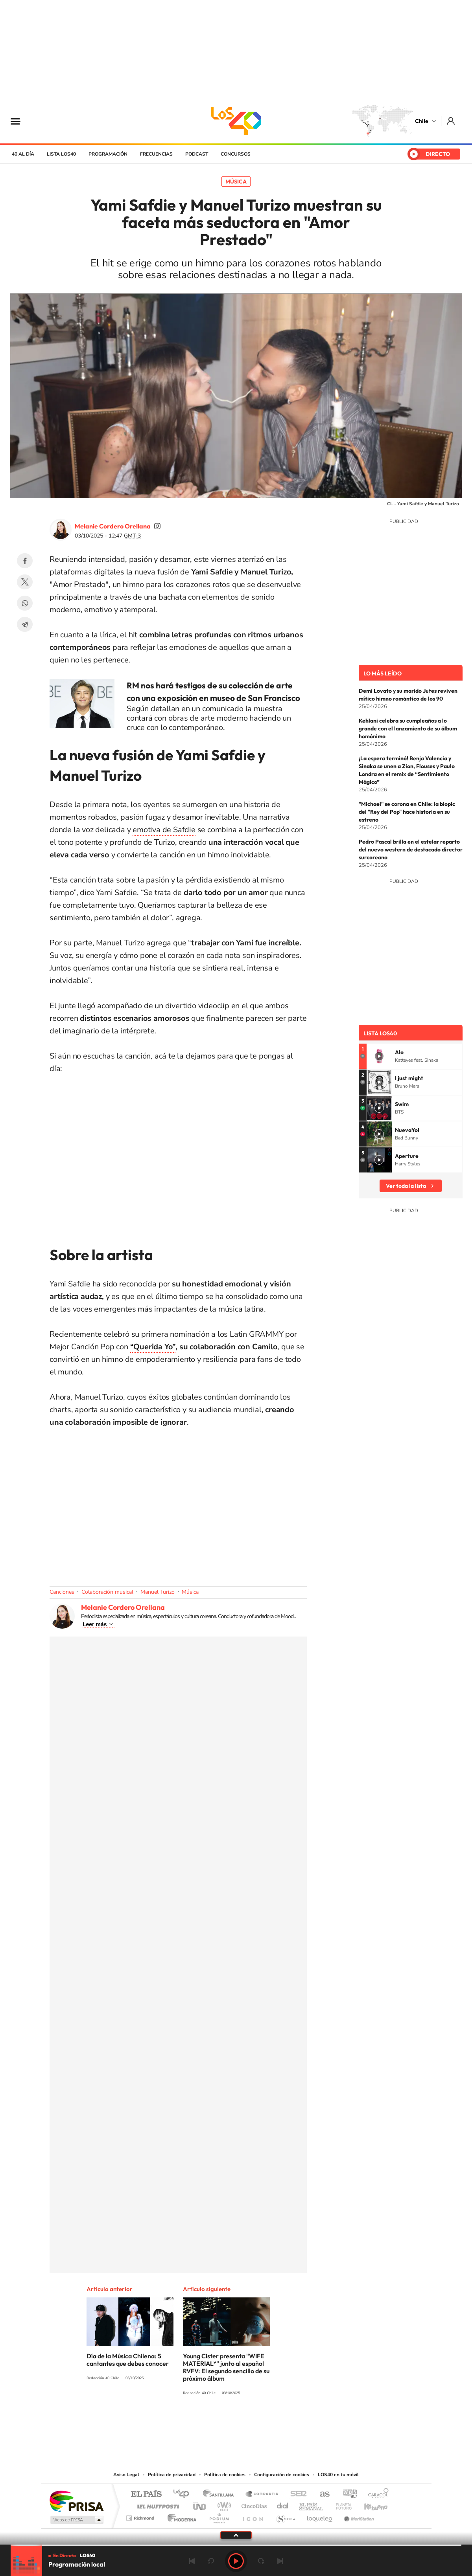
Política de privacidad (171, 2474)
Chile (421, 121)
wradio (223, 2504)
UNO (200, 2504)
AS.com (321, 2494)
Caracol (376, 2494)
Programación (107, 154)
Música (236, 181)
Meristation (358, 2516)
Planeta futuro (340, 2504)
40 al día (23, 154)
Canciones (62, 1592)
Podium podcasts (218, 2516)
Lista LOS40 (61, 154)
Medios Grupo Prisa (76, 2520)
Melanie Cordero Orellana (113, 526)
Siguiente (280, 2561)
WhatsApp (25, 603)
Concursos (236, 154)
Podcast (196, 154)
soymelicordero (157, 526)
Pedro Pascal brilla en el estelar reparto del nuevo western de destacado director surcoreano (411, 849)
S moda (285, 2516)
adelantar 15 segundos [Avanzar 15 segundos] (261, 2561)
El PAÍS (146, 2494)
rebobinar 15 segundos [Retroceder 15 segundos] (211, 2561)
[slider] (236, 2545)
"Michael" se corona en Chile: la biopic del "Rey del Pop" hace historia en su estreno (407, 811)
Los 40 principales (184, 2494)
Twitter (25, 581)
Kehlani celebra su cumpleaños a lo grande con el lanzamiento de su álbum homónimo (408, 728)
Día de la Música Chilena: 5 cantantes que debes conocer (128, 2359)
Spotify (267, 2422)
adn (347, 2494)
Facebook (25, 560)
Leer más (95, 1624)
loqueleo (320, 2516)
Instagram (204, 2422)
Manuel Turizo (157, 1592)
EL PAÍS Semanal (311, 2504)
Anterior (192, 2561)
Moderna (180, 2516)
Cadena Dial (283, 2504)
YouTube (220, 2422)
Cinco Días (253, 2504)
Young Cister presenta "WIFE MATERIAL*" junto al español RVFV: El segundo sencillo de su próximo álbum (226, 2367)
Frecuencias (156, 154)
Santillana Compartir (262, 2494)
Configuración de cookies (281, 2474)
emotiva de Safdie (164, 829)
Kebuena (369, 2504)
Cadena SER (296, 2494)
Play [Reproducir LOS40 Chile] (236, 2561)
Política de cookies (224, 2474)
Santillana (220, 2494)
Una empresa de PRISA (76, 2501)
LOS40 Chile (236, 121)
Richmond (141, 2516)
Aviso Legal (126, 2474)
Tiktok (189, 2422)
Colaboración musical (107, 1592)
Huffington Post (156, 2504)
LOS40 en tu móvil (338, 2474)
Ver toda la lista (406, 1185)
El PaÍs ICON (252, 2516)
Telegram (25, 624)
